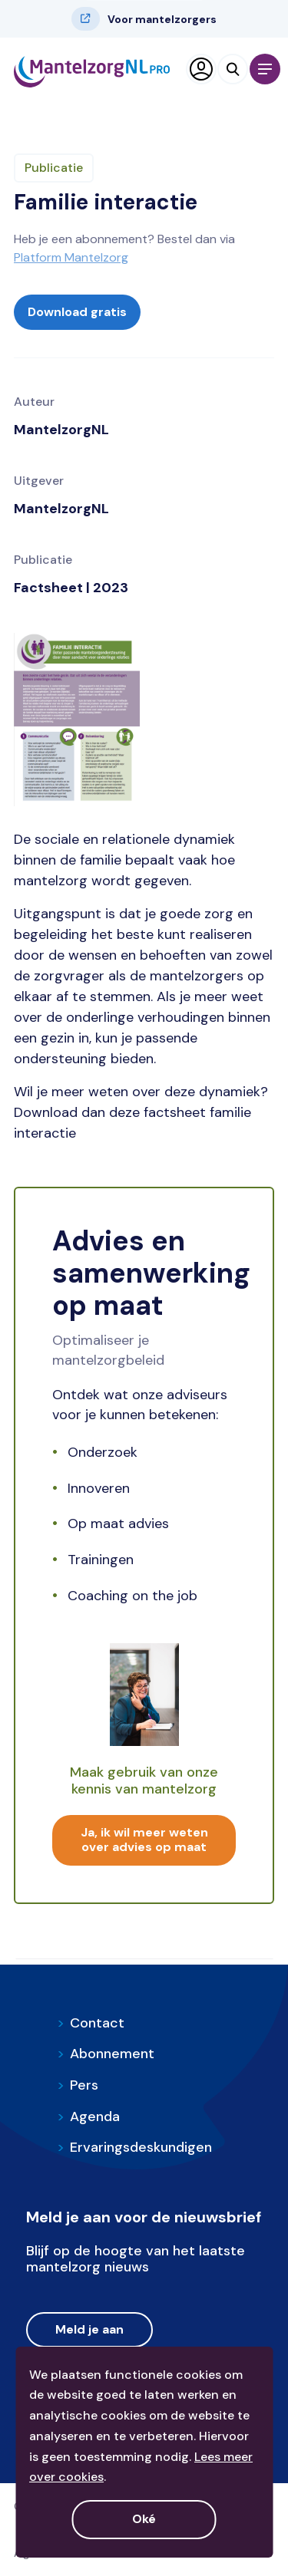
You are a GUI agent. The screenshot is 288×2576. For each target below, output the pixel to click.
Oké (144, 2519)
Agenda (88, 2116)
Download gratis (77, 312)
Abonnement (105, 2053)
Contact (90, 2023)
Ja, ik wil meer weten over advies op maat (144, 1839)
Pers (77, 2085)
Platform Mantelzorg (71, 257)
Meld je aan (89, 2329)
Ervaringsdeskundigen (134, 2147)
